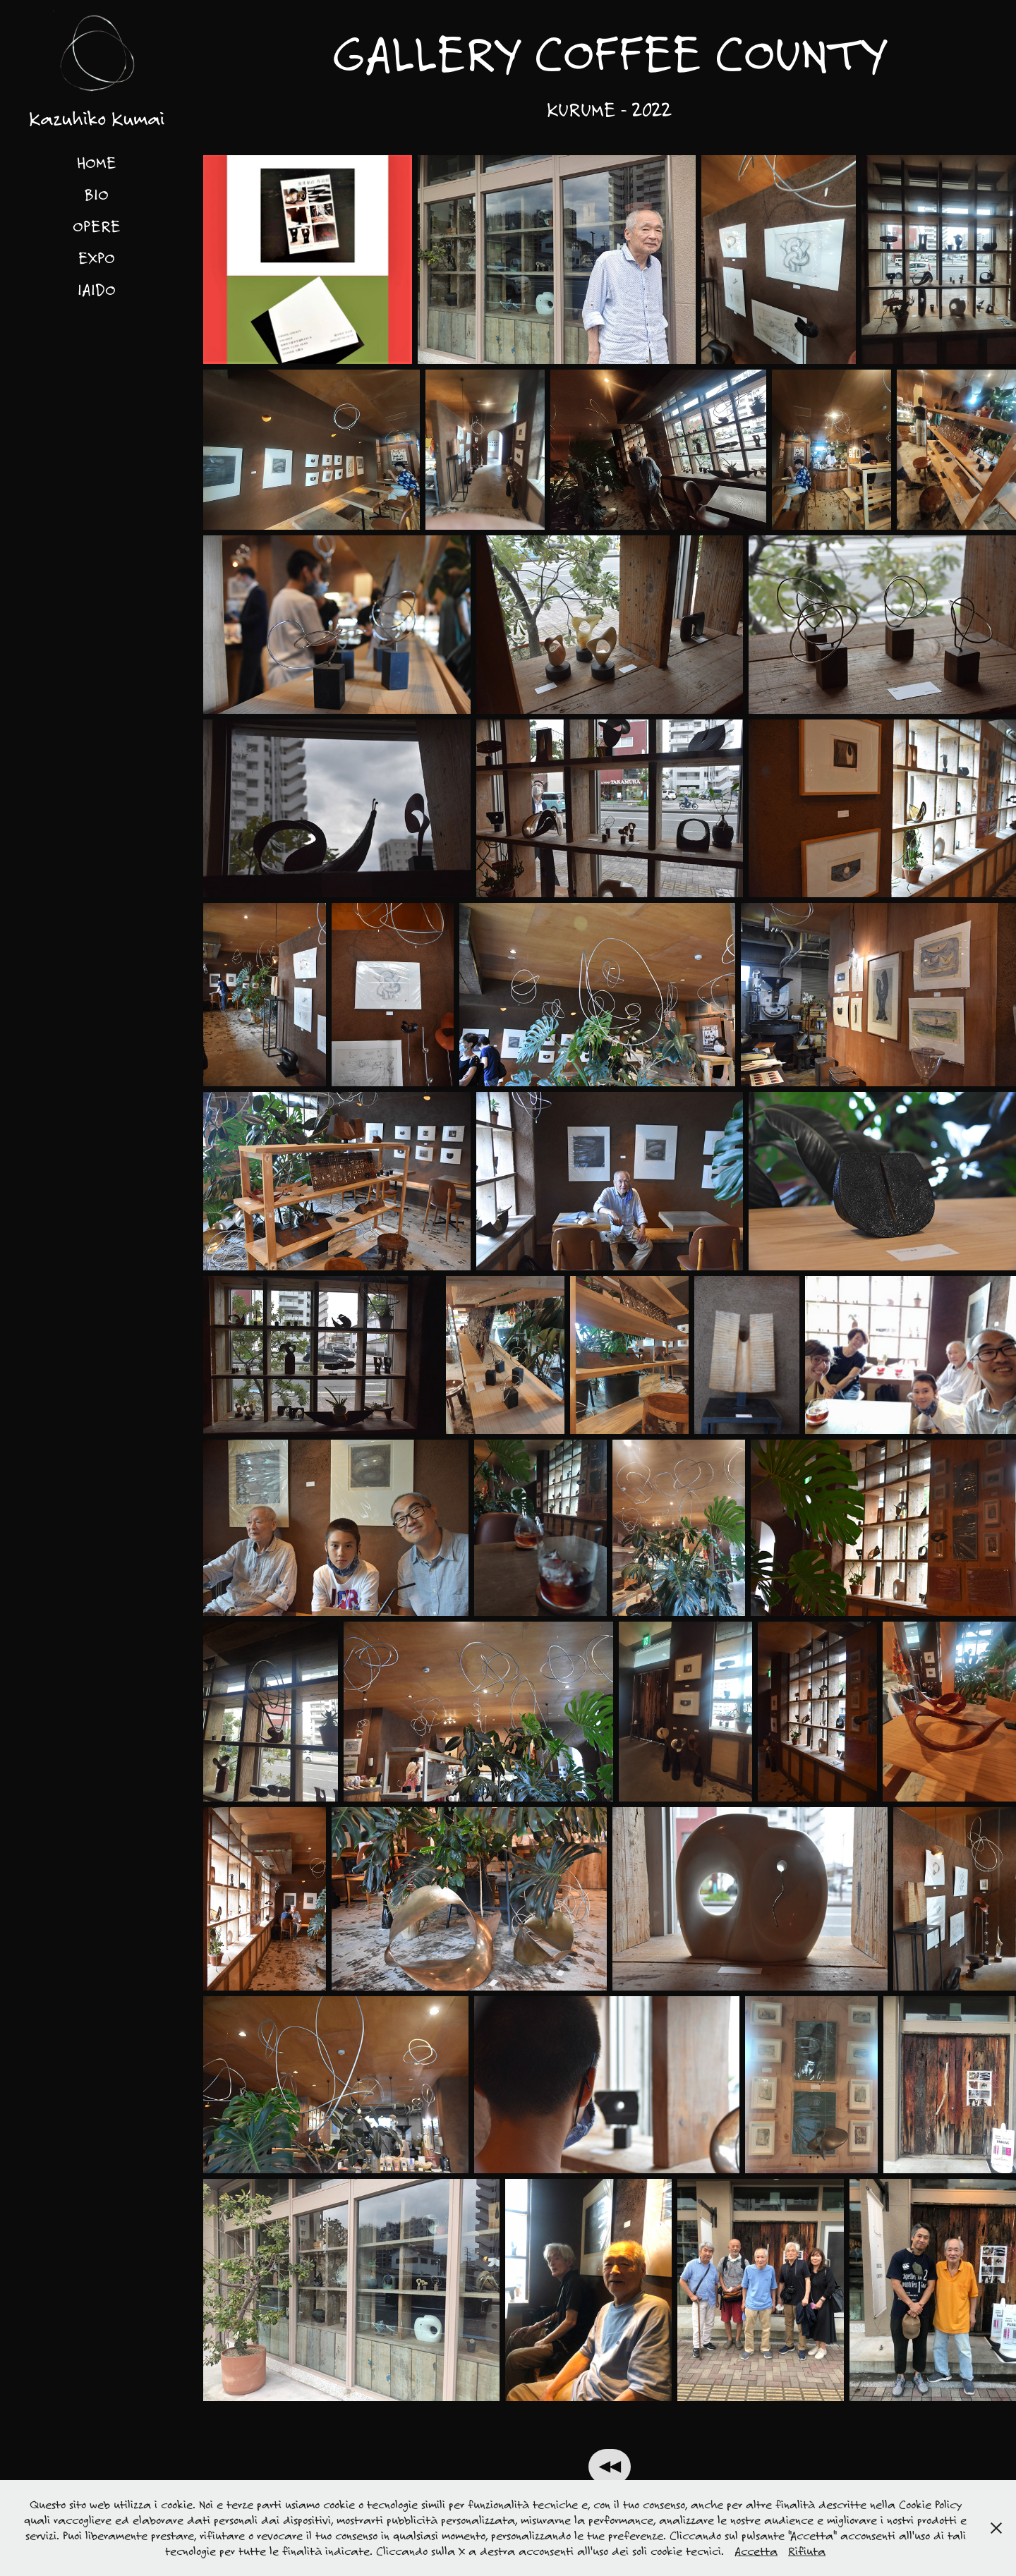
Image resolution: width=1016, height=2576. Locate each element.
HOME (96, 162)
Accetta (756, 2551)
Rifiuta (807, 2551)
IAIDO (97, 289)
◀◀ (609, 2466)
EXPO (96, 257)
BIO (96, 194)
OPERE (97, 225)
